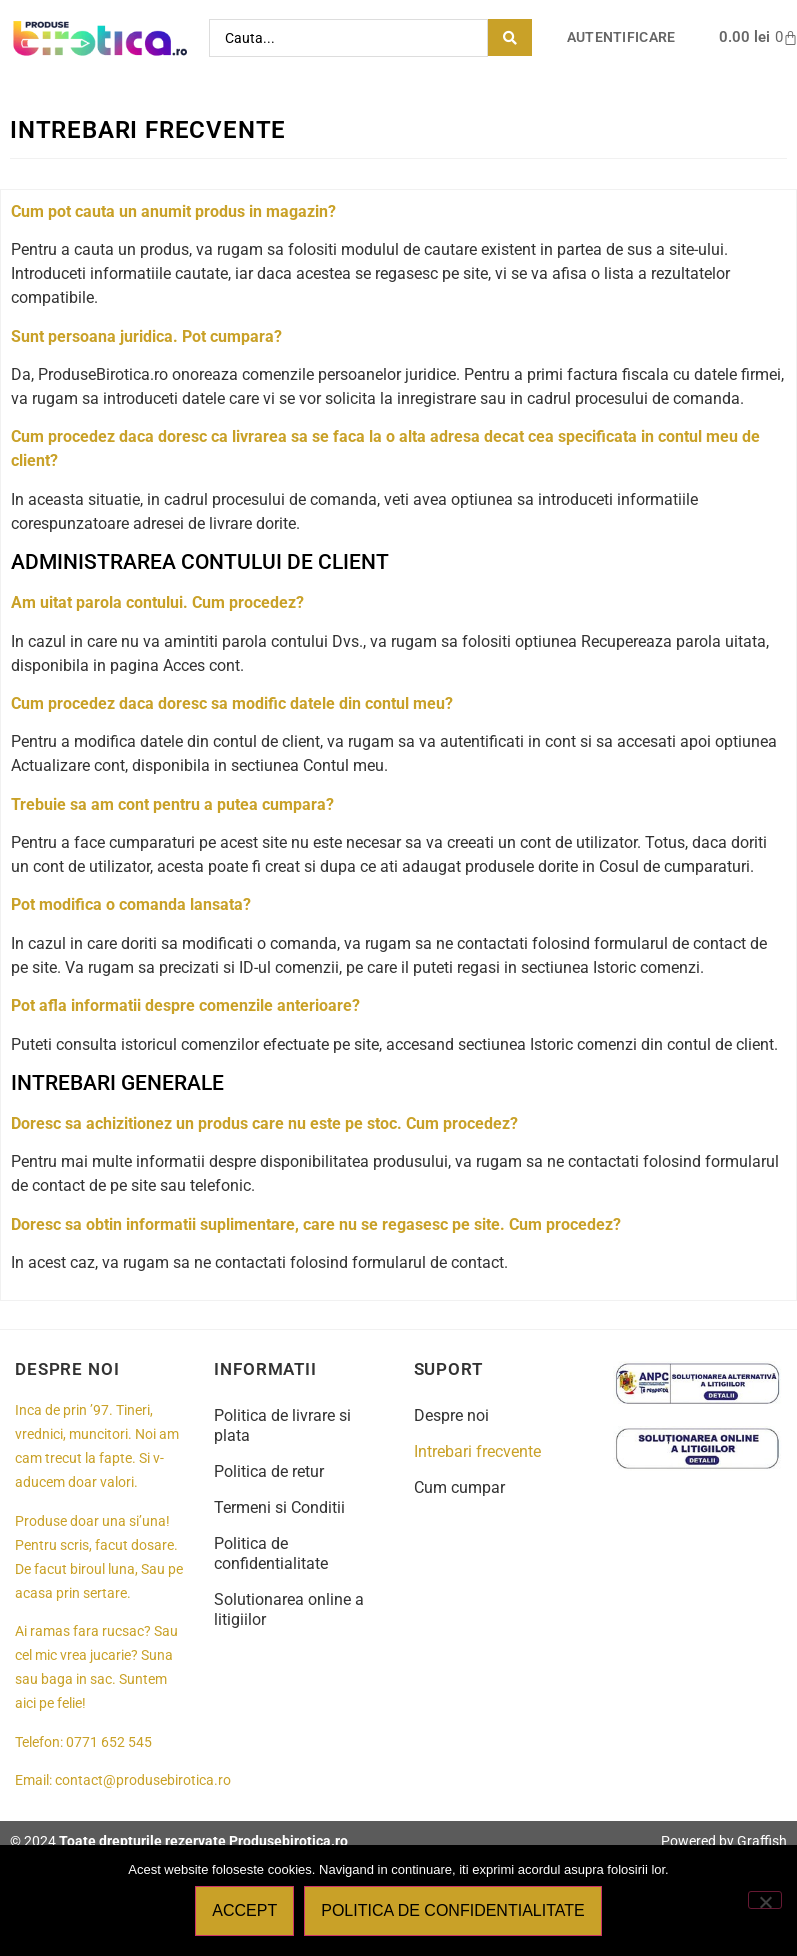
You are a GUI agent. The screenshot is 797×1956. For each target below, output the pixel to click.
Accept (244, 1910)
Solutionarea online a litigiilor (289, 1609)
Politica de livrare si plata (282, 1425)
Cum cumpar (459, 1487)
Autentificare (621, 37)
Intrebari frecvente (477, 1451)
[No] (765, 1900)
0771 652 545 (109, 1742)
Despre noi (451, 1415)
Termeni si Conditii (279, 1507)
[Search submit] (510, 37)
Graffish (762, 1841)
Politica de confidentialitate (271, 1553)
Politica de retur (269, 1471)
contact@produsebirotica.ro (143, 1780)
